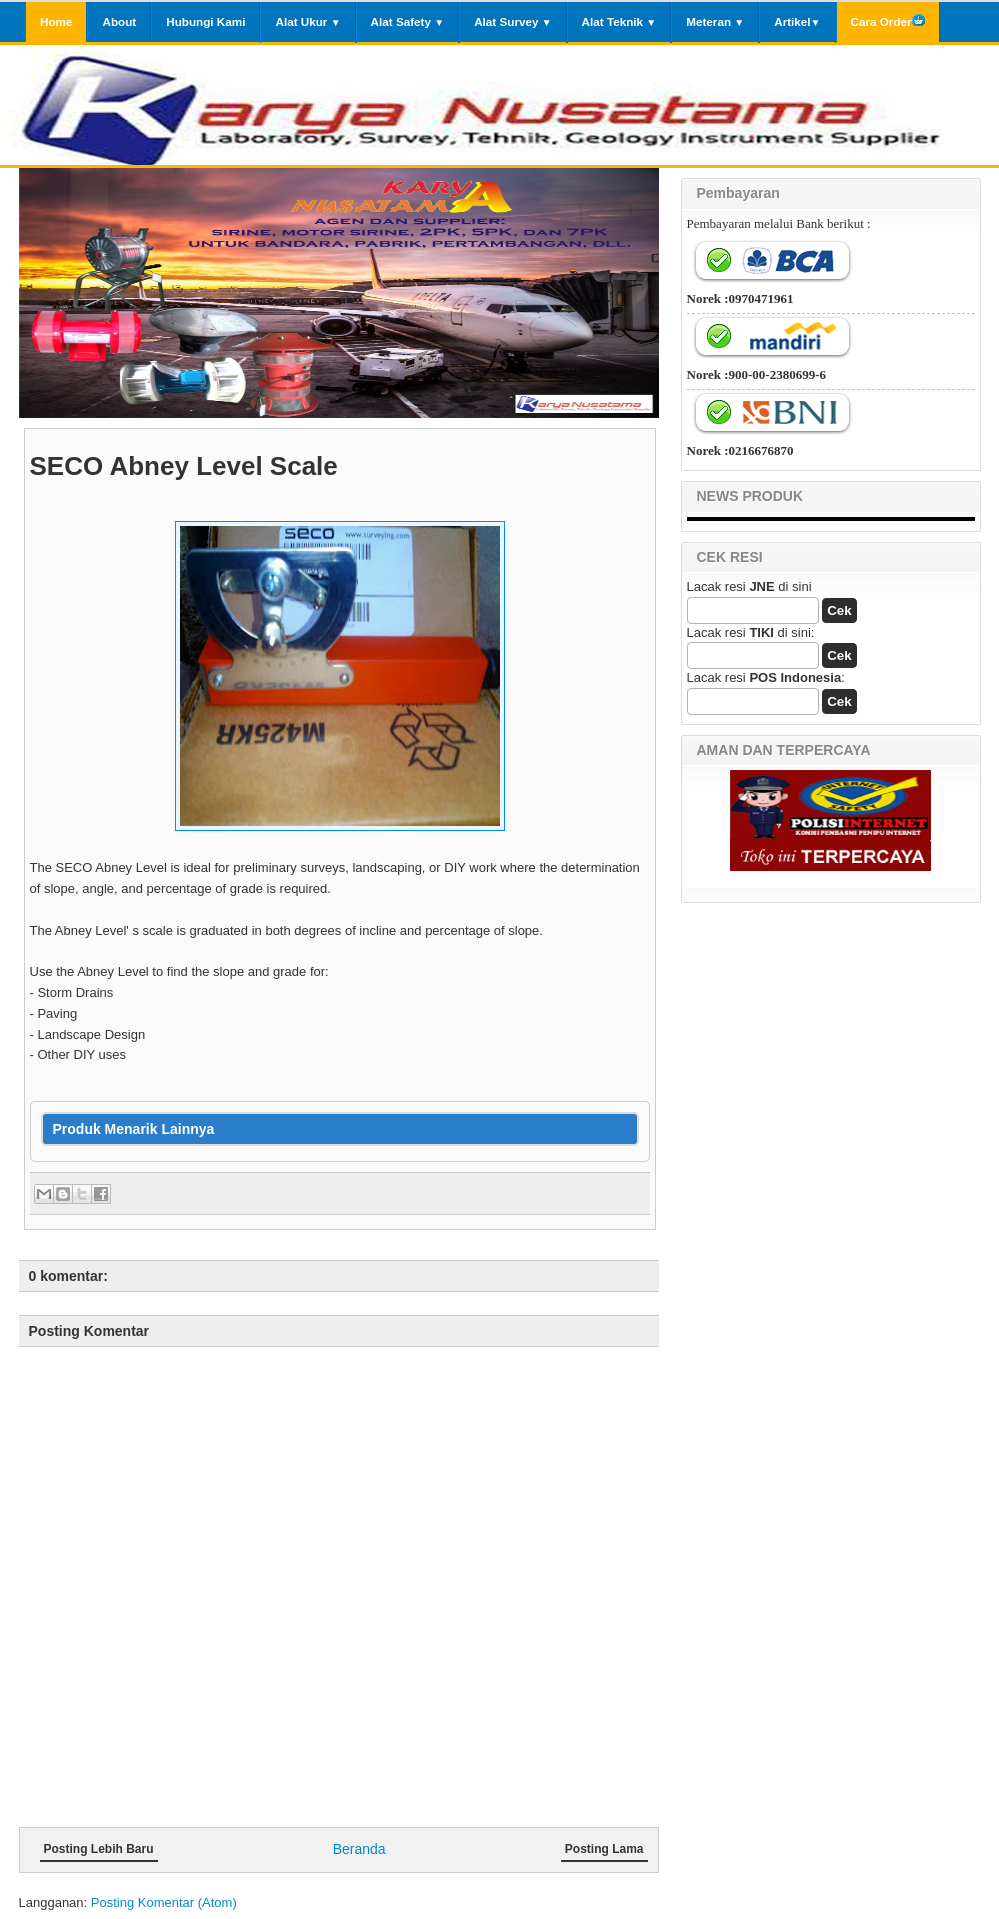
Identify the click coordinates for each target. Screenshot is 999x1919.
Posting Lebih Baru (99, 1849)
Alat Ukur (307, 21)
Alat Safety (408, 21)
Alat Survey (512, 21)
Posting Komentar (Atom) (164, 1902)
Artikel (797, 21)
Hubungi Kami (205, 21)
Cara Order (888, 20)
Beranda (359, 1849)
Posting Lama (604, 1849)
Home (56, 21)
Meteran (715, 21)
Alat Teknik (619, 21)
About (119, 21)
